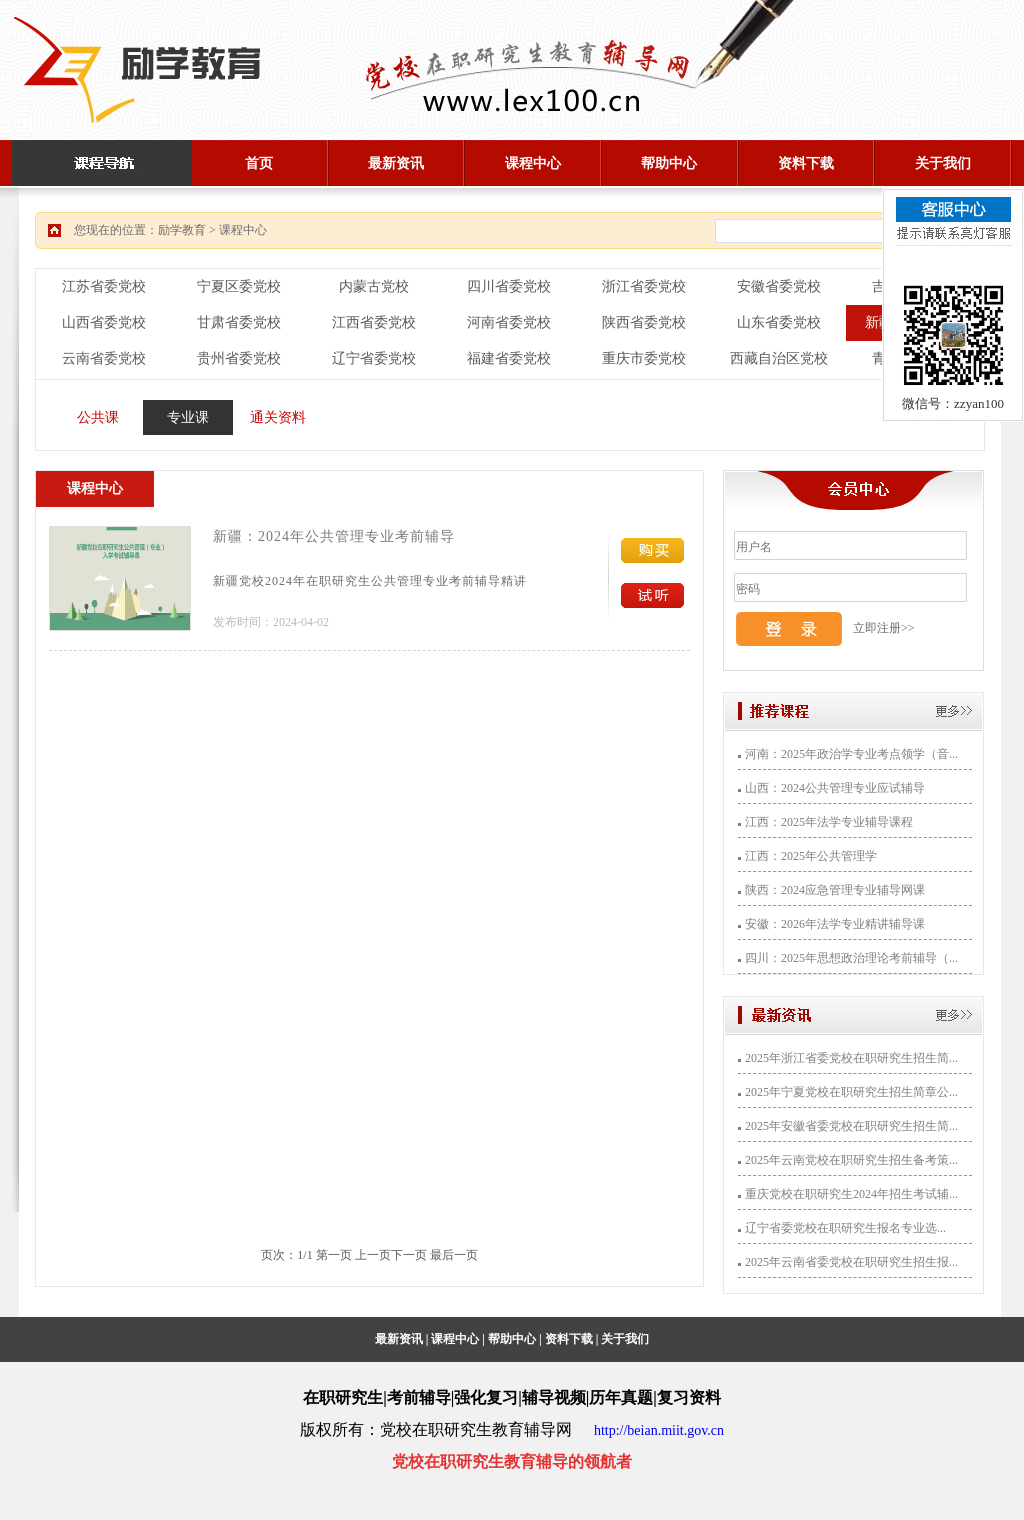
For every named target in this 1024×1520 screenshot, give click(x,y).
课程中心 (533, 163)
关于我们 (943, 163)
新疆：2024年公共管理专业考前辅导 (334, 536)
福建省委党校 (509, 358)
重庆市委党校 (644, 358)
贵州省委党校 (239, 358)
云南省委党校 (104, 358)
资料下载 (806, 163)
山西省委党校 (104, 322)
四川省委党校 (509, 286)
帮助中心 (669, 163)
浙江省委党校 (644, 286)
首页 (259, 163)
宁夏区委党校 (239, 286)
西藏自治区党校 (779, 358)
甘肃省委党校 (239, 322)
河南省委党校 (509, 322)
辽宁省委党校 (374, 358)
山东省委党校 (779, 322)
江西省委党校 (374, 322)
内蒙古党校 (374, 286)
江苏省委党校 (104, 286)
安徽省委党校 (779, 286)
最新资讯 (396, 163)
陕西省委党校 (644, 322)
